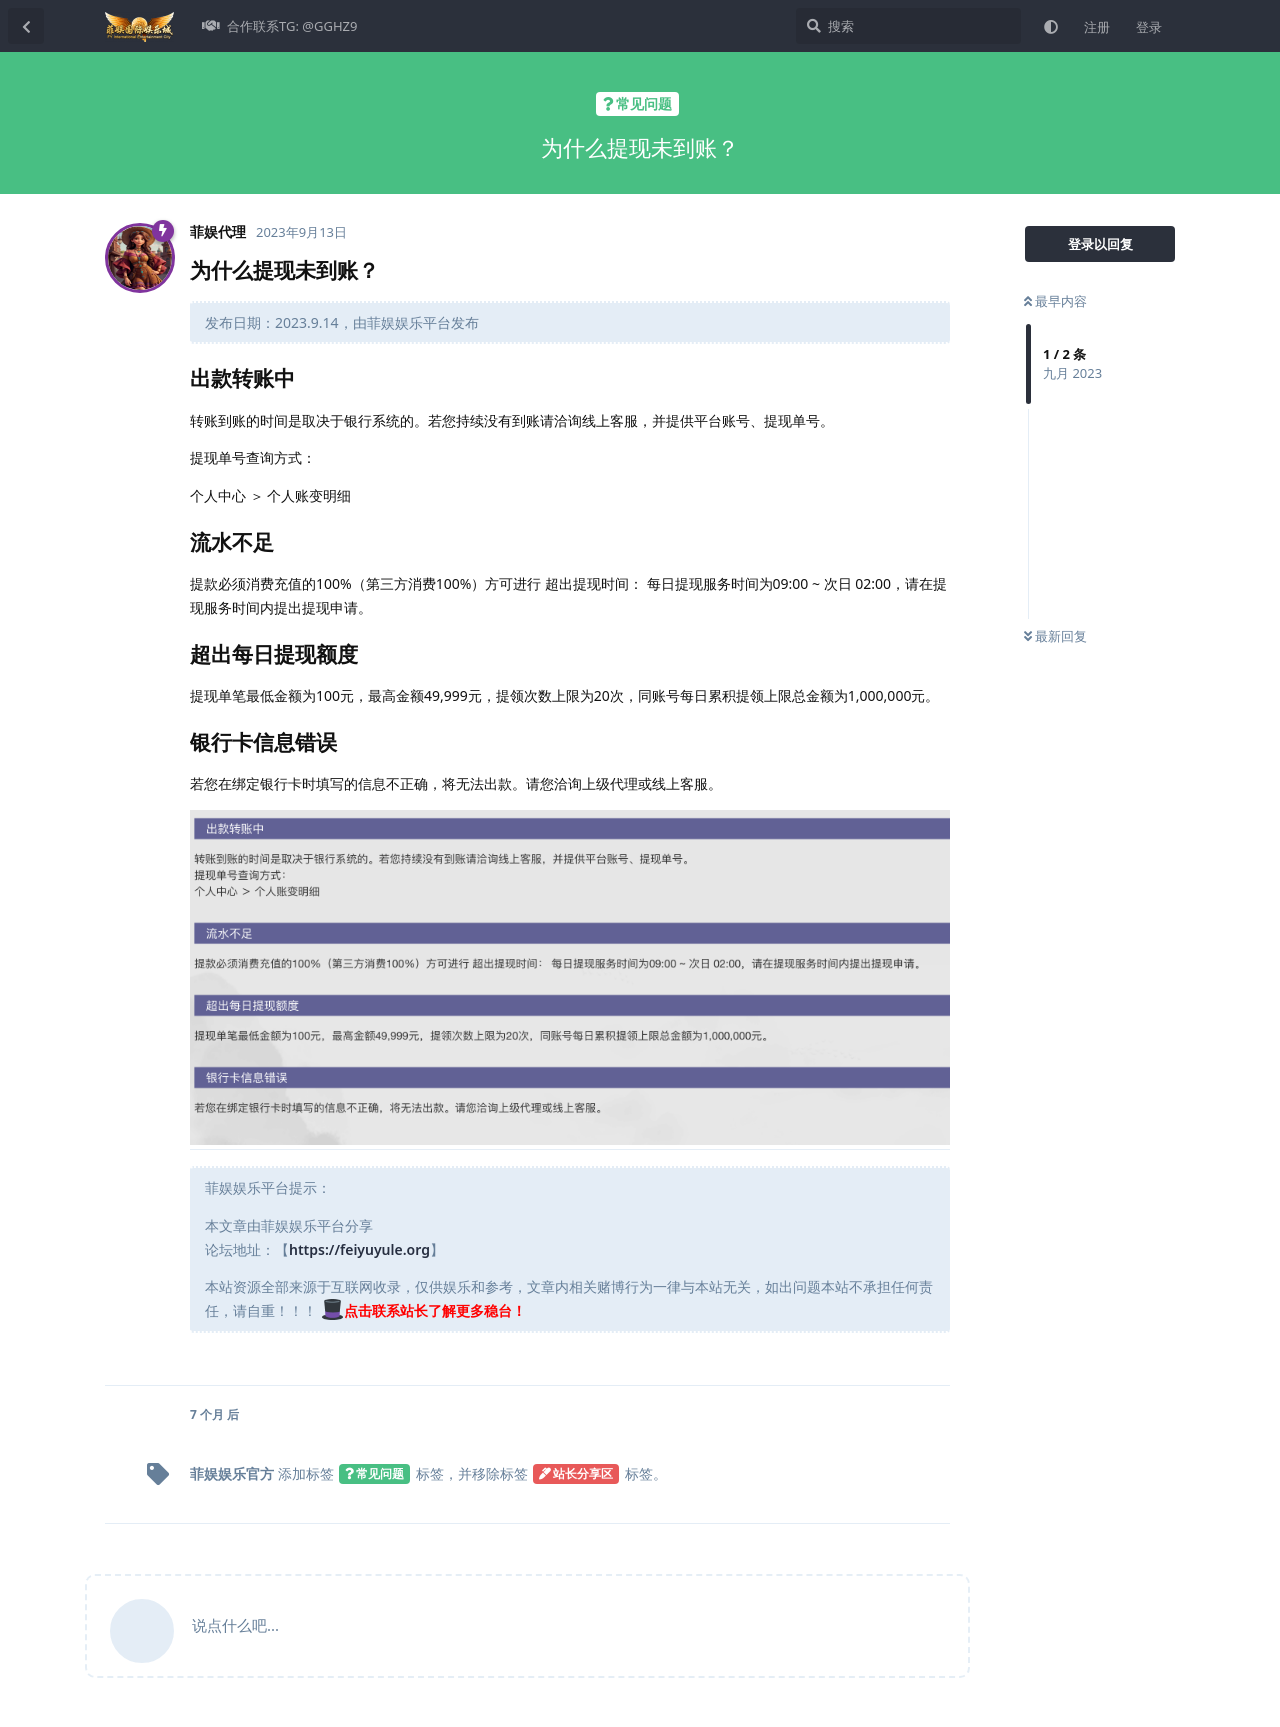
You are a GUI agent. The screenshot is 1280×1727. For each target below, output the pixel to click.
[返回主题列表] (26, 26)
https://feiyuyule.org (359, 1249)
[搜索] (908, 26)
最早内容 (1055, 301)
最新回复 (1055, 636)
